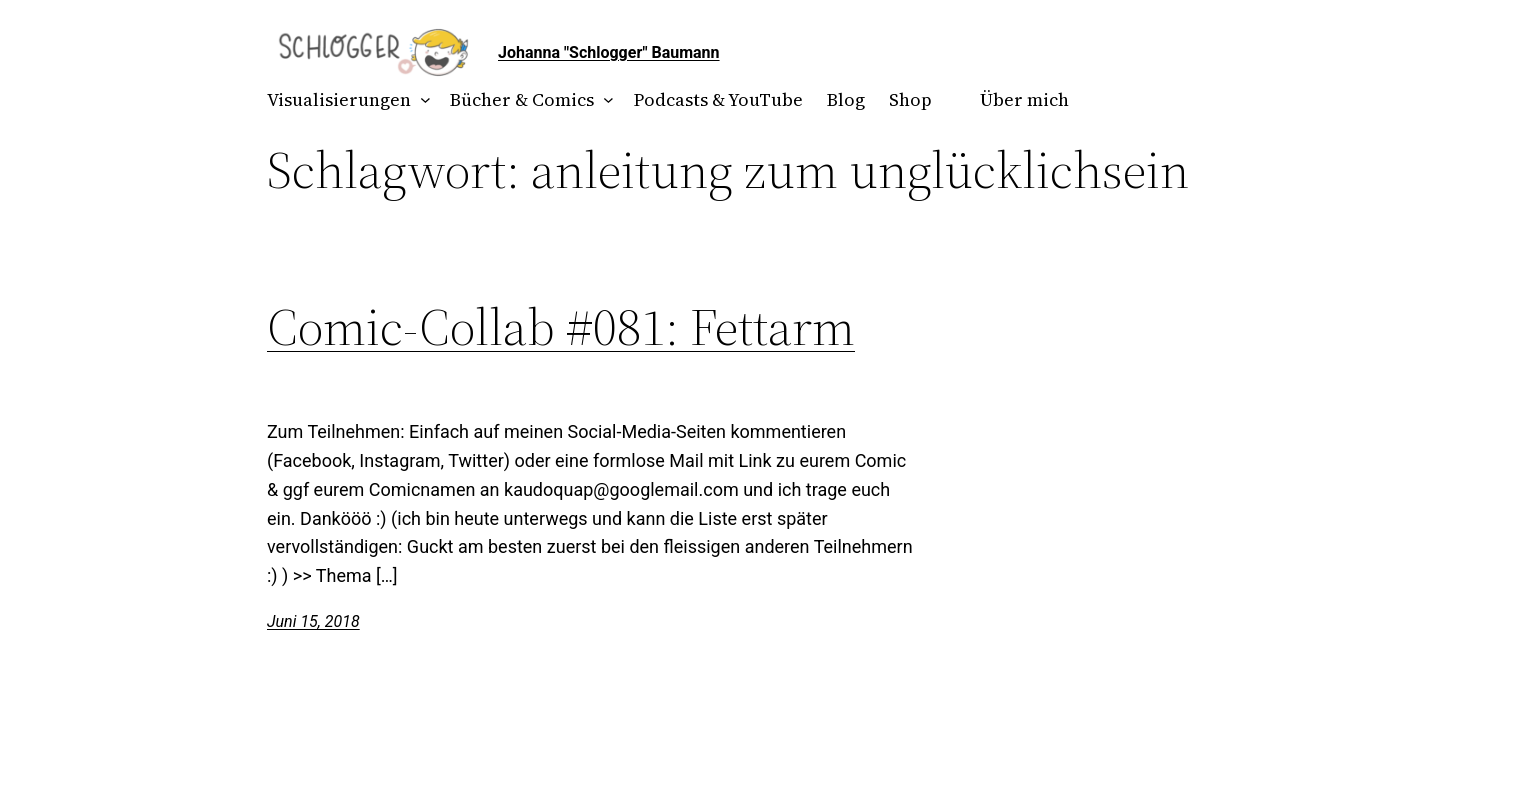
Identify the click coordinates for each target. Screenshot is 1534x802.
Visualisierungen (339, 99)
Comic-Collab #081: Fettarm (561, 327)
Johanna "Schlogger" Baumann (609, 52)
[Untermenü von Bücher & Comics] (604, 100)
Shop (910, 99)
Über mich (1024, 99)
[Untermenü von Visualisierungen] (421, 100)
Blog (846, 99)
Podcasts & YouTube (718, 99)
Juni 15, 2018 (313, 621)
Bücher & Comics (522, 99)
